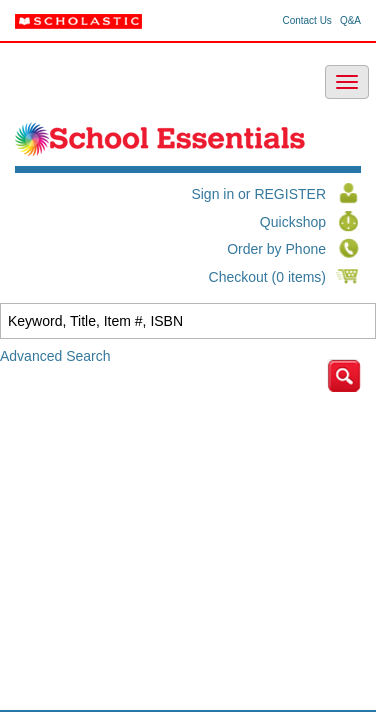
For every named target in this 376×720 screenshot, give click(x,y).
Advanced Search (55, 356)
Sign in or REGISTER (258, 194)
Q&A (350, 21)
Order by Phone (276, 249)
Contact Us (306, 21)
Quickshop (293, 222)
